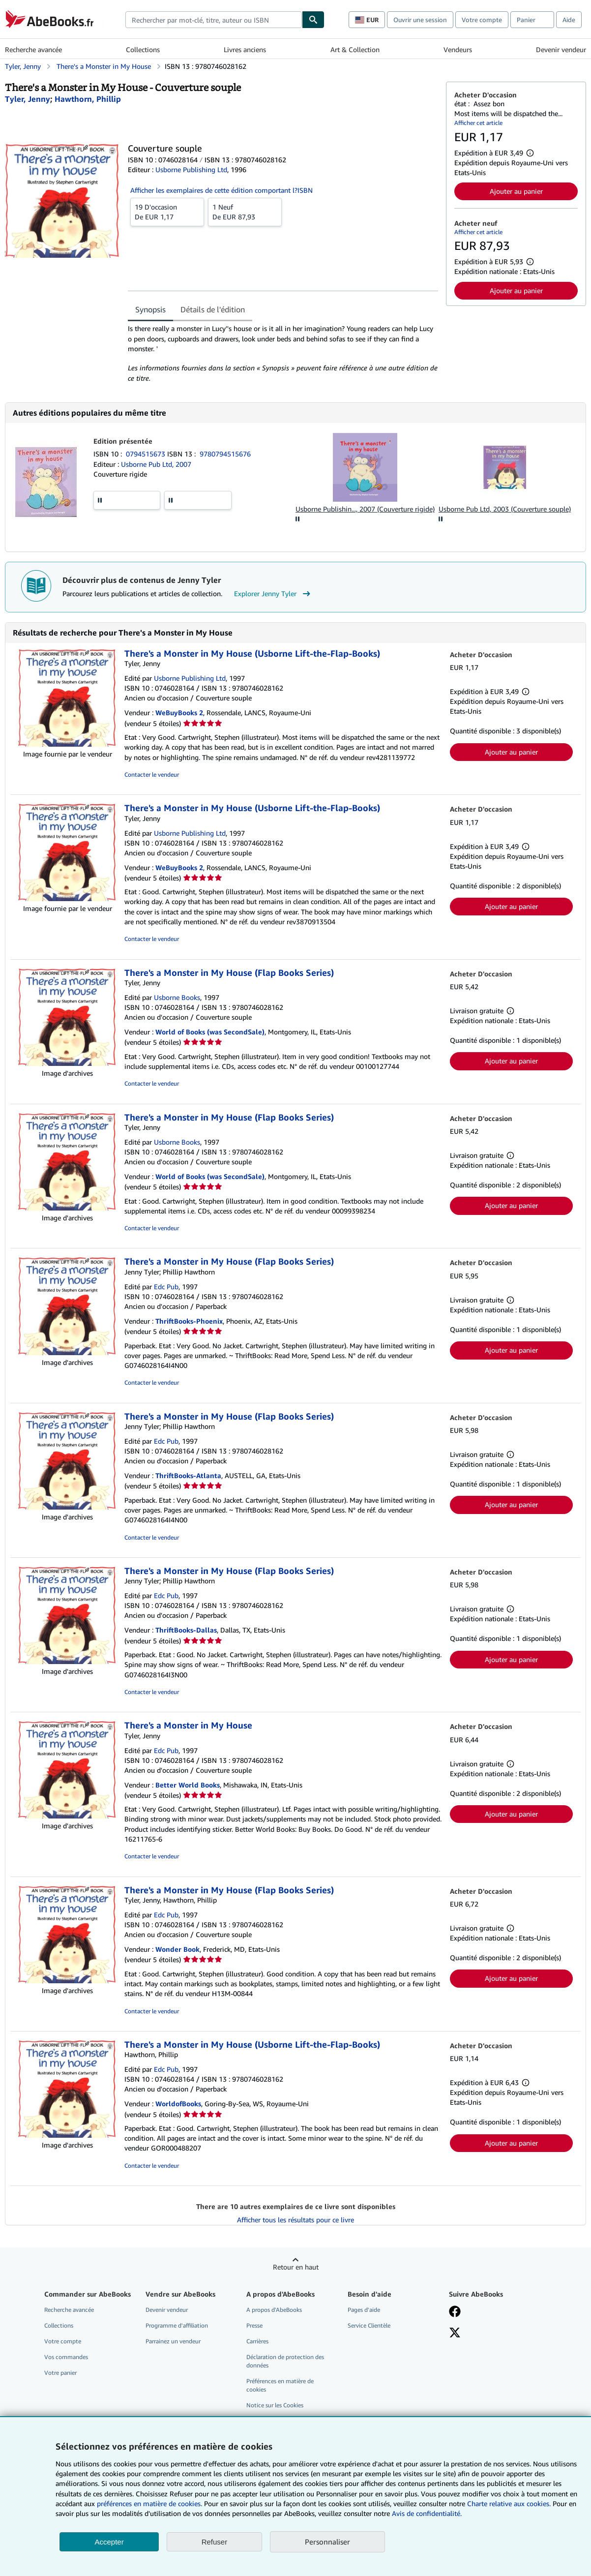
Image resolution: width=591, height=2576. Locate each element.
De (167, 211)
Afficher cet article (478, 122)
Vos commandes (66, 2357)
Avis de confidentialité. (427, 2513)
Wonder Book (177, 1949)
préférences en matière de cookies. (149, 2503)
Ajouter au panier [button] (516, 191)
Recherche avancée (33, 49)
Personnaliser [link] (327, 2541)
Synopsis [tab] (150, 309)
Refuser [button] (215, 2542)
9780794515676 (225, 454)
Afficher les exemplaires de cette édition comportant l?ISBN (221, 190)
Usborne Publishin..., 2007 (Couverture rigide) (365, 509)
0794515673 (146, 454)
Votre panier (60, 2372)
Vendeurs (457, 49)
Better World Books (187, 1785)
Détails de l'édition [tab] (212, 309)
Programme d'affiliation (177, 2325)
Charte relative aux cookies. (510, 2503)
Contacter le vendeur (151, 774)
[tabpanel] (283, 353)
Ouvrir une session (420, 20)
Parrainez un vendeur (173, 2341)
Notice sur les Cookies (274, 2405)
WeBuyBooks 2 (179, 712)
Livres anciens (245, 49)
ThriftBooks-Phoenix (189, 1321)
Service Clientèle (369, 2325)
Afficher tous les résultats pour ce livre (295, 2219)
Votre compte (482, 20)
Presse (254, 2325)
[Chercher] (313, 19)
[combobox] (213, 19)
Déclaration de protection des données (285, 2361)
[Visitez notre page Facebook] (455, 2312)
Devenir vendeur (561, 49)
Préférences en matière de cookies (280, 2385)
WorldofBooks (178, 2103)
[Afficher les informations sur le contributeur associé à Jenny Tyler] (27, 99)
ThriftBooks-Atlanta (188, 1475)
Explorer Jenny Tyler (273, 594)
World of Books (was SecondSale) (210, 1032)
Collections (143, 49)
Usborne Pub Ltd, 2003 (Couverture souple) (505, 509)
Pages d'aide (364, 2309)
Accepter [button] (108, 2542)
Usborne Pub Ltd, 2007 (156, 464)
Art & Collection (355, 49)
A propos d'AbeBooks (274, 2309)
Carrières (257, 2341)
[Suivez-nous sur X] (455, 2333)
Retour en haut (296, 2267)
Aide (568, 20)
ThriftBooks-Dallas (186, 1630)
